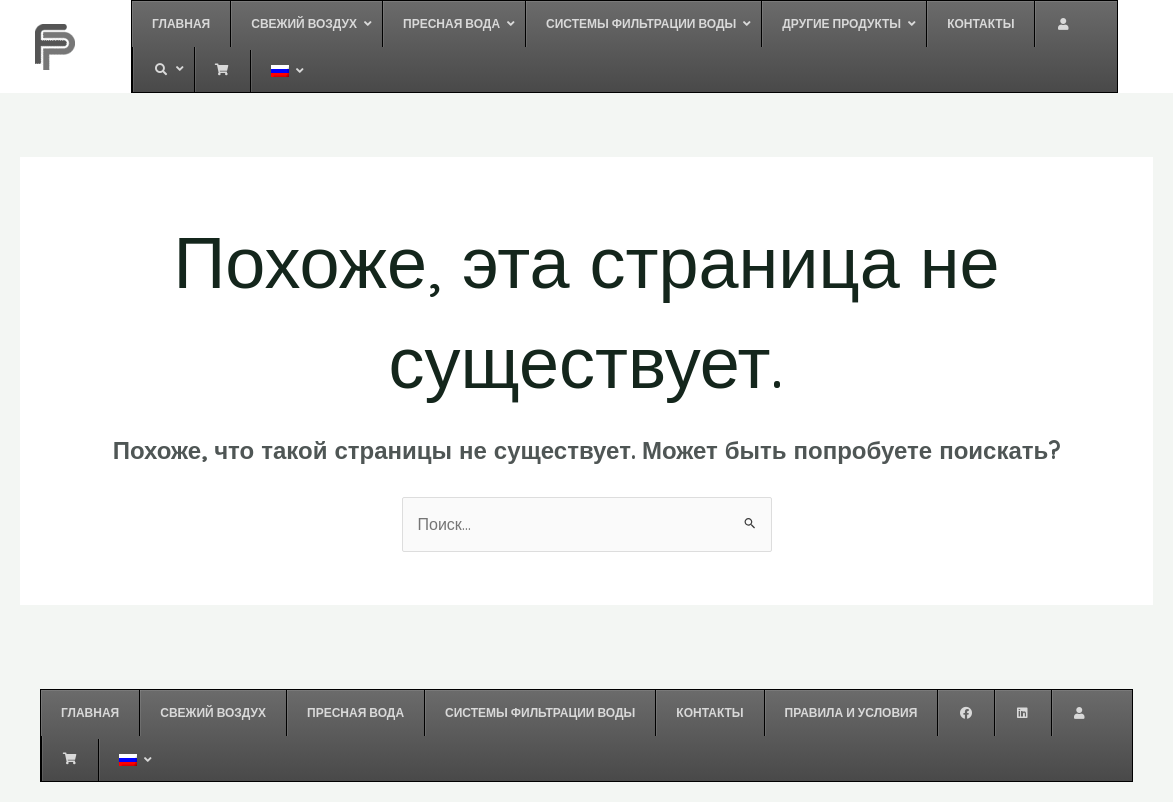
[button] (306, 24)
